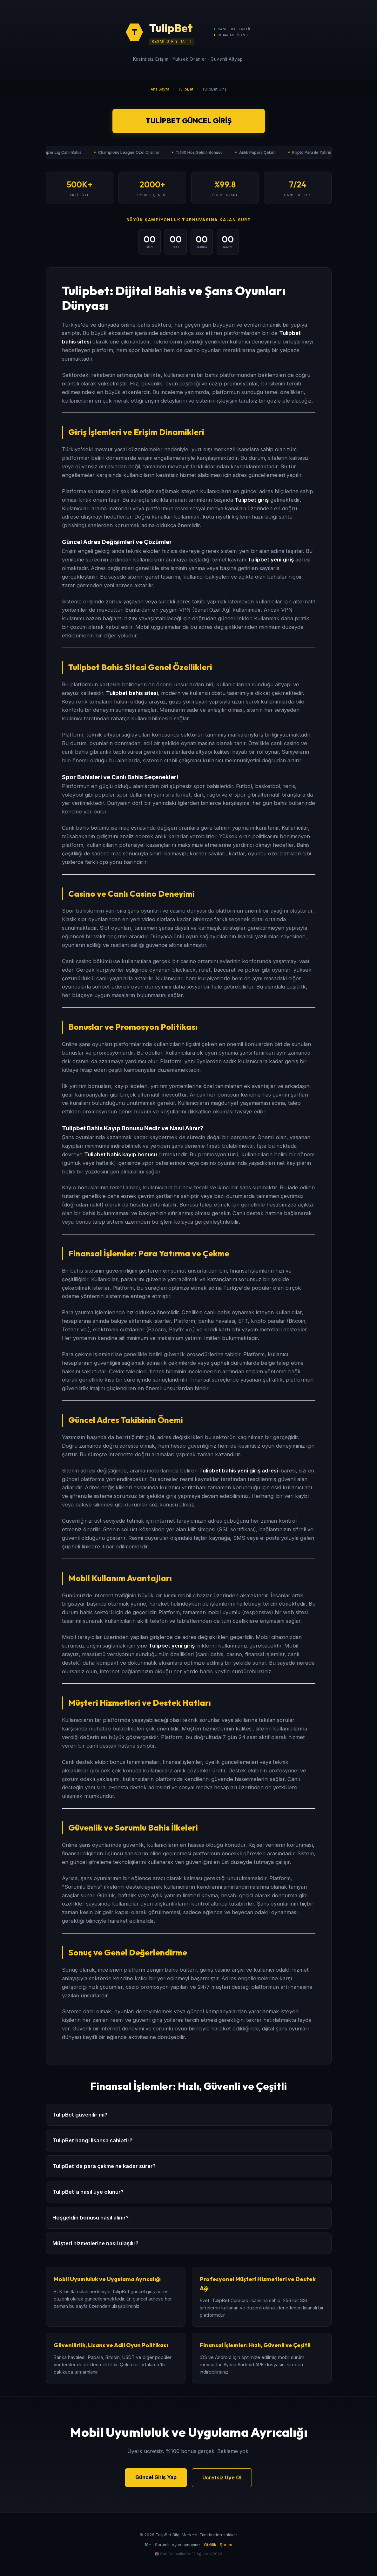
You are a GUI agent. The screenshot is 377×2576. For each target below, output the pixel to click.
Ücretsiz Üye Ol (221, 2477)
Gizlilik (210, 2544)
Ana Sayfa (160, 89)
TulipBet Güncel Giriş (188, 120)
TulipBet (185, 89)
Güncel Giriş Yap (156, 2477)
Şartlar (226, 2544)
